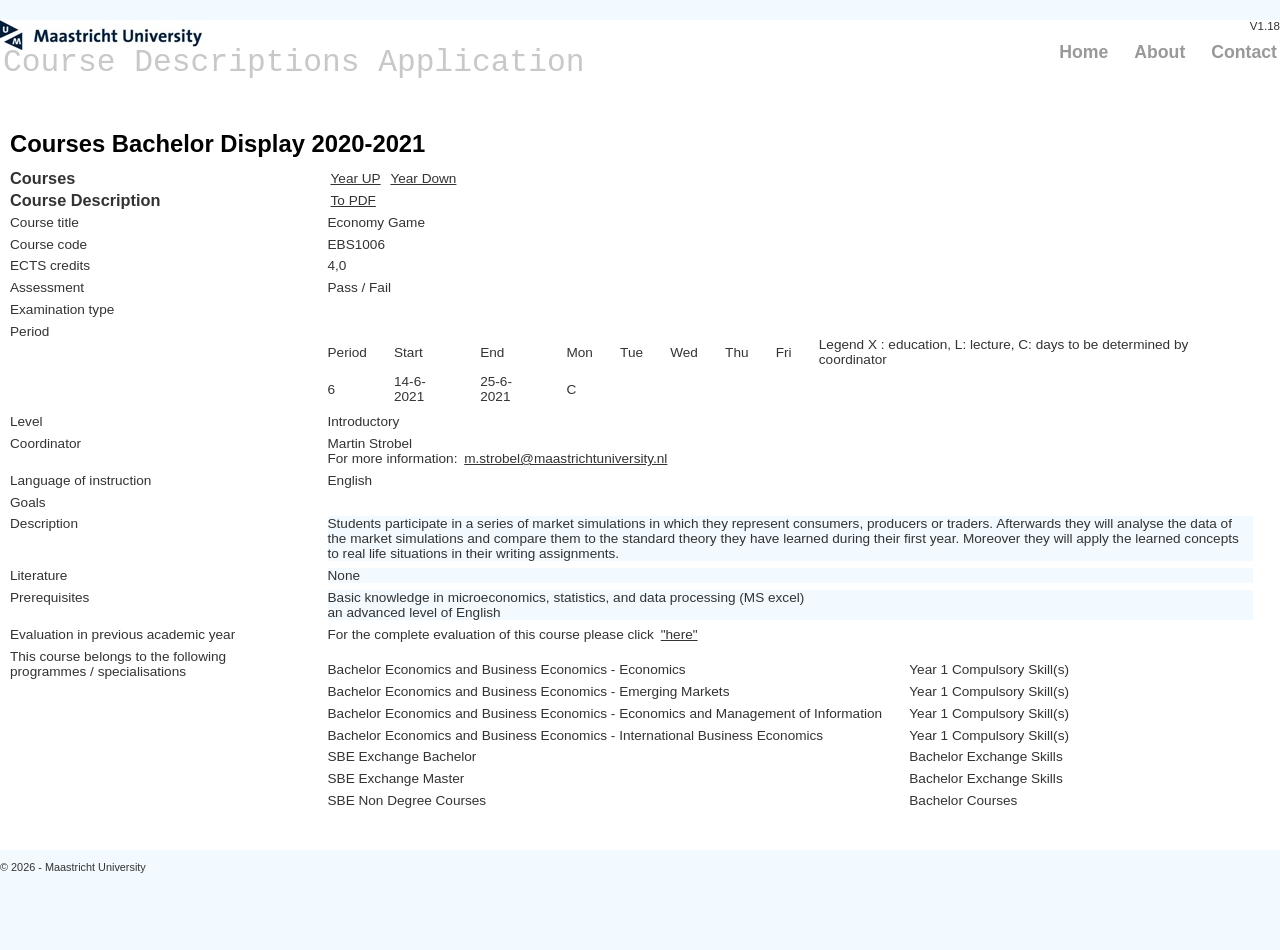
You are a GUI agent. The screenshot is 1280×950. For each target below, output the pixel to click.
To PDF (353, 200)
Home (1083, 52)
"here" (679, 634)
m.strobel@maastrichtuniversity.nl (565, 458)
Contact (1244, 52)
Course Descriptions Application (294, 62)
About (1159, 52)
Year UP (356, 178)
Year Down (423, 178)
